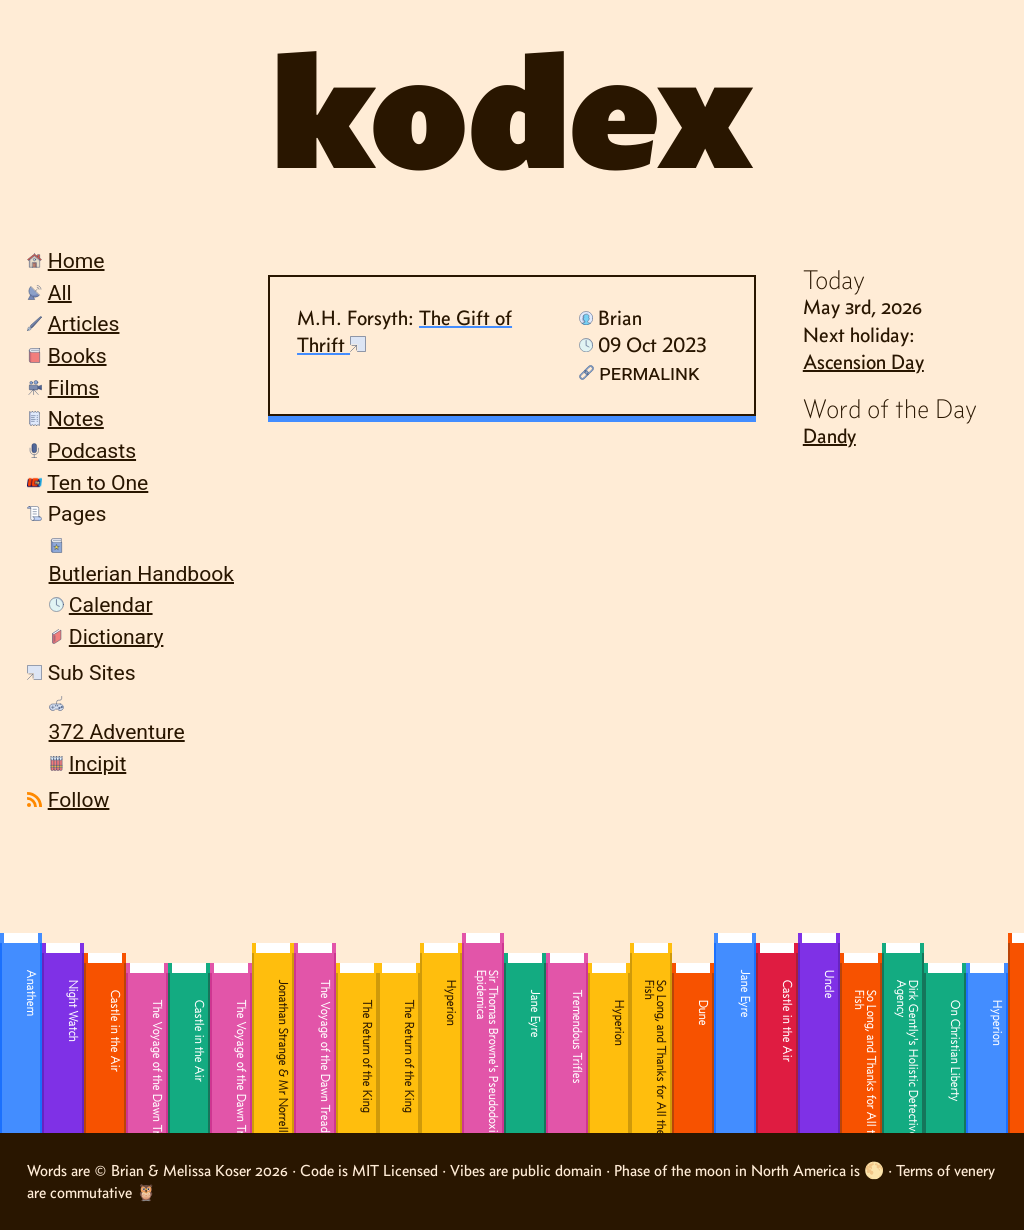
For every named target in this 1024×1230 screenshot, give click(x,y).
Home (76, 260)
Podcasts (92, 450)
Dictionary (116, 636)
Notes (76, 418)
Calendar (111, 604)
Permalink (639, 372)
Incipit (97, 763)
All (60, 292)
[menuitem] (110, 263)
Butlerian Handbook (141, 573)
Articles (84, 323)
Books (77, 355)
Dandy (829, 435)
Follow (79, 799)
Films (73, 387)
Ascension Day (863, 361)
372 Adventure (117, 731)
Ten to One (97, 482)
